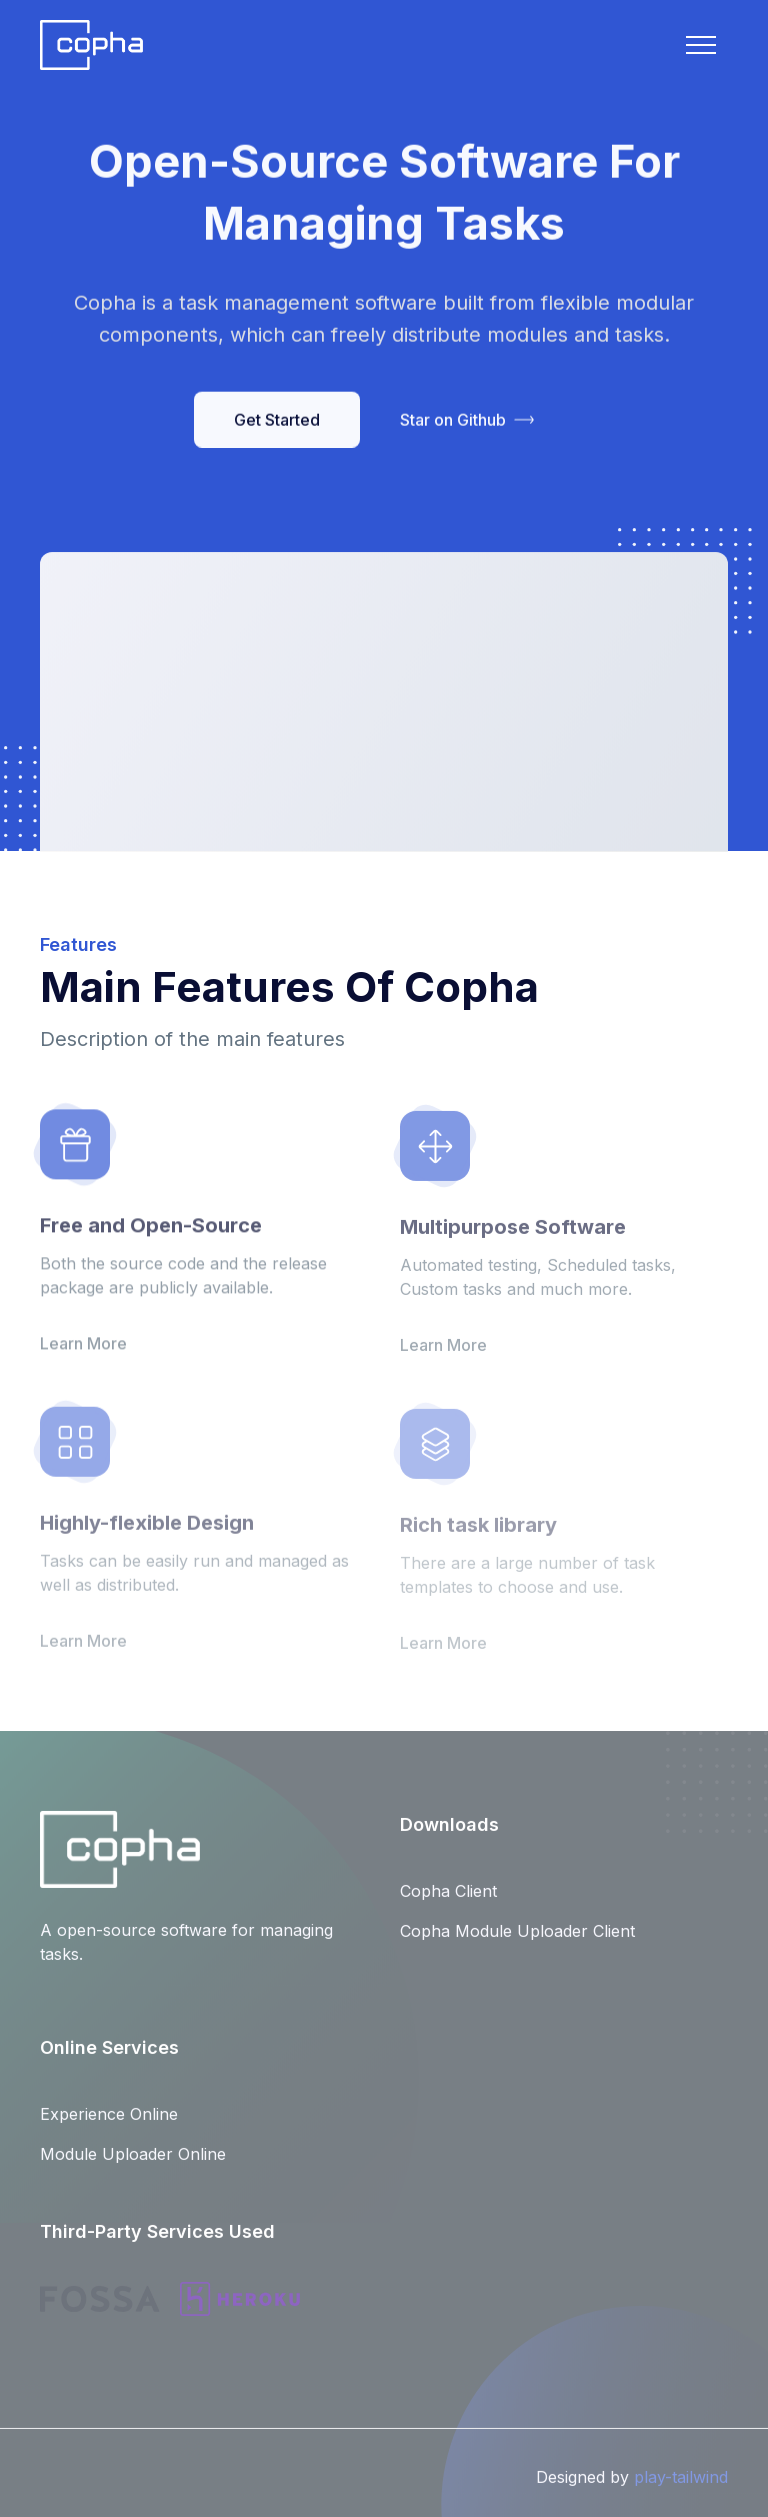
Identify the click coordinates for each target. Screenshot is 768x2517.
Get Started (277, 422)
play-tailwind (681, 2486)
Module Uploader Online (133, 2164)
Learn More (83, 1353)
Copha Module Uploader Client (517, 1941)
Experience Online (109, 2124)
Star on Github (467, 422)
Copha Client (448, 1901)
